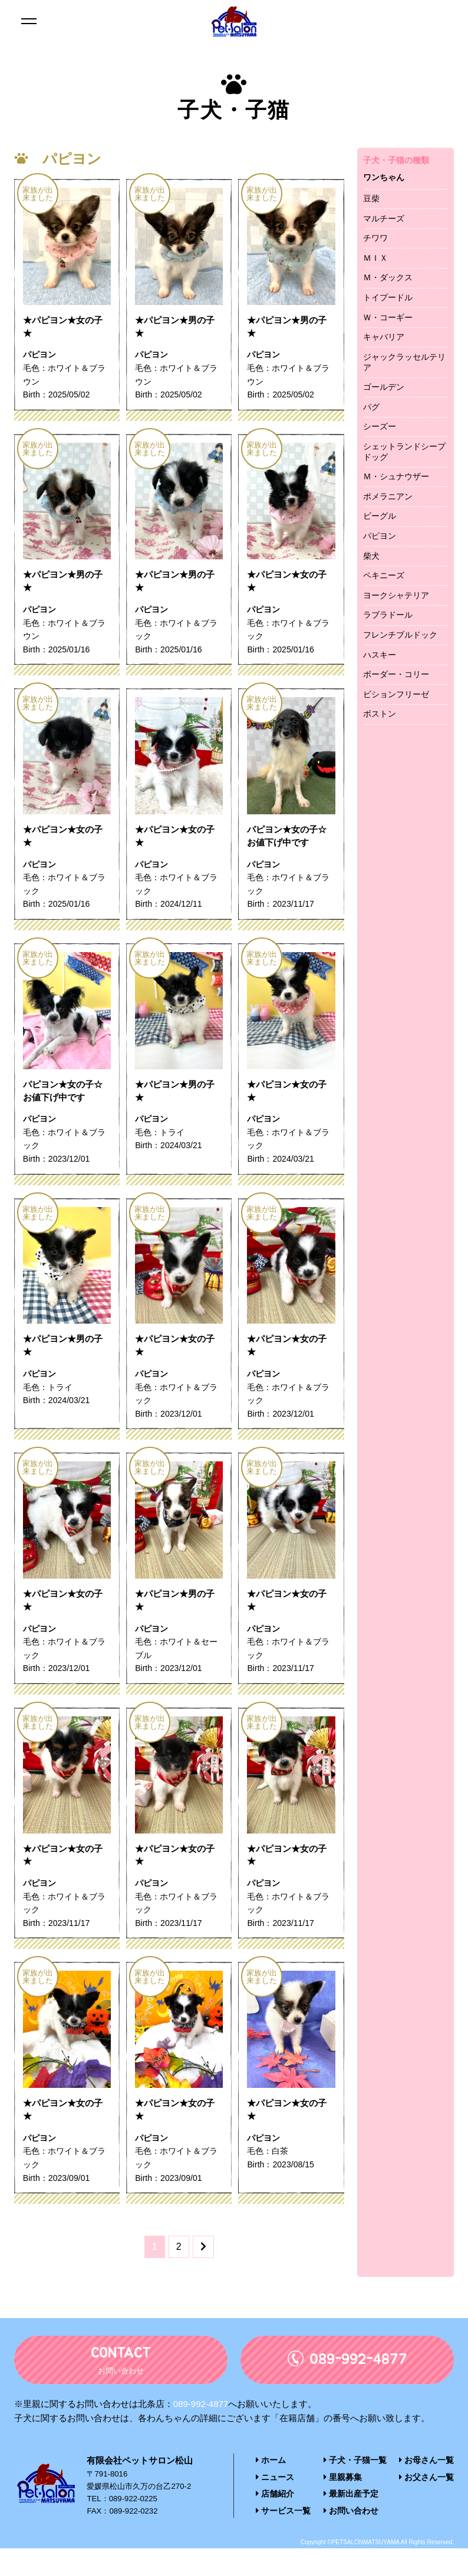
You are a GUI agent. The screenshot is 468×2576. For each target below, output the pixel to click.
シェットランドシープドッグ (404, 452)
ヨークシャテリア (396, 595)
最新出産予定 (351, 2522)
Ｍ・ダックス (388, 277)
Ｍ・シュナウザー (396, 476)
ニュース (274, 2506)
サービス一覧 (281, 2538)
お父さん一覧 (428, 2506)
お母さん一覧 (428, 2490)
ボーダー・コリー (396, 674)
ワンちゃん (383, 177)
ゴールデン (383, 387)
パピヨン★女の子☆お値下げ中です (289, 845)
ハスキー (379, 654)
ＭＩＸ (375, 258)
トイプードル (388, 297)
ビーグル (379, 515)
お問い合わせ (351, 2538)
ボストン (379, 713)
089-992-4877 (200, 2434)
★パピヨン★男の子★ (177, 328)
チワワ (375, 238)
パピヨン (379, 536)
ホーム (270, 2490)
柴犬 (371, 556)
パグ (371, 407)
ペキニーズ (383, 575)
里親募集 (343, 2506)
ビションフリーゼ (396, 694)
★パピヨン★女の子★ (65, 328)
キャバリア (383, 337)
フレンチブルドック (400, 634)
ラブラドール (388, 614)
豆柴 (371, 198)
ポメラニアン (388, 496)
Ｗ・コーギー (388, 317)
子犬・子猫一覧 (354, 2490)
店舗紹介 (274, 2522)
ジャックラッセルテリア (404, 362)
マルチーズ (383, 218)
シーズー (379, 426)
